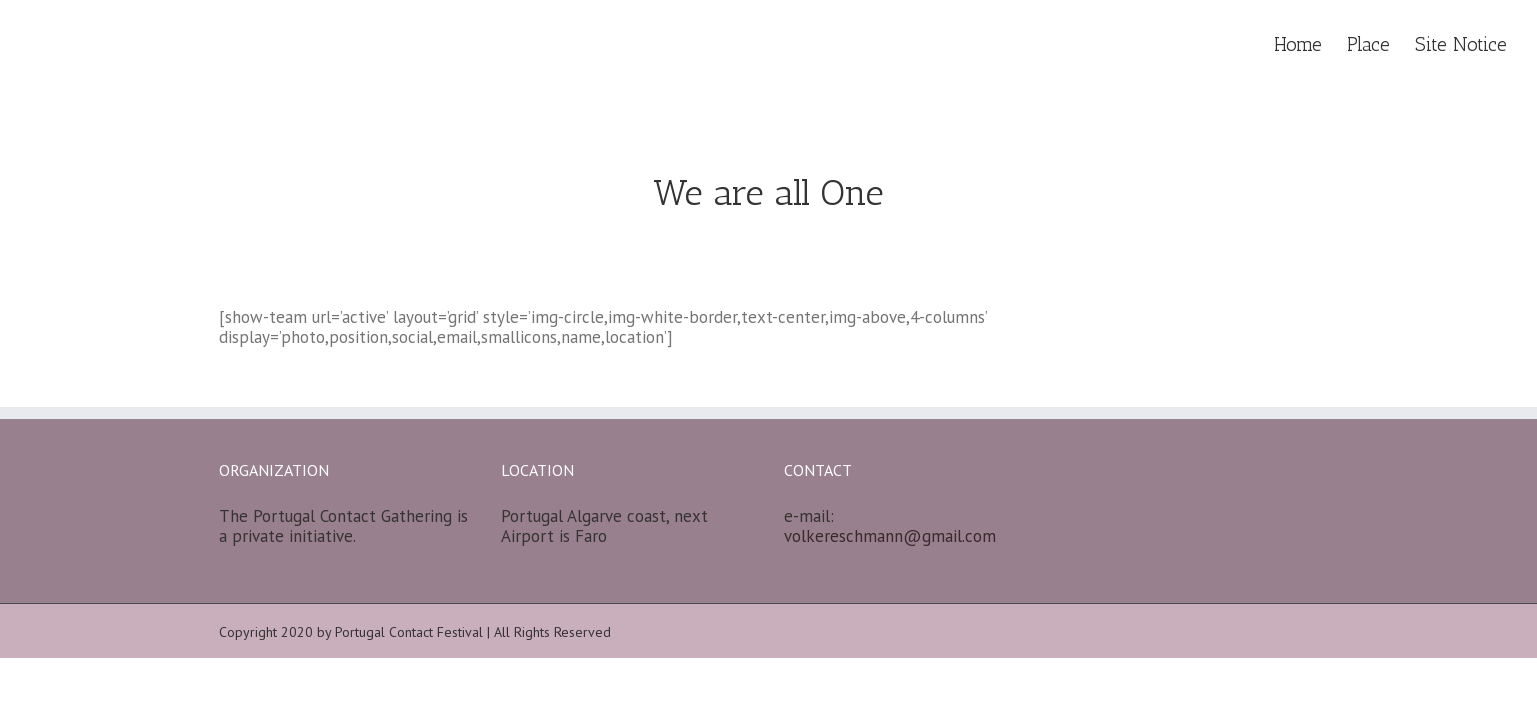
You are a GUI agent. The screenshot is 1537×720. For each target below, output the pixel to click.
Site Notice (1461, 44)
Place (1368, 44)
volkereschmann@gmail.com (890, 536)
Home (1298, 44)
